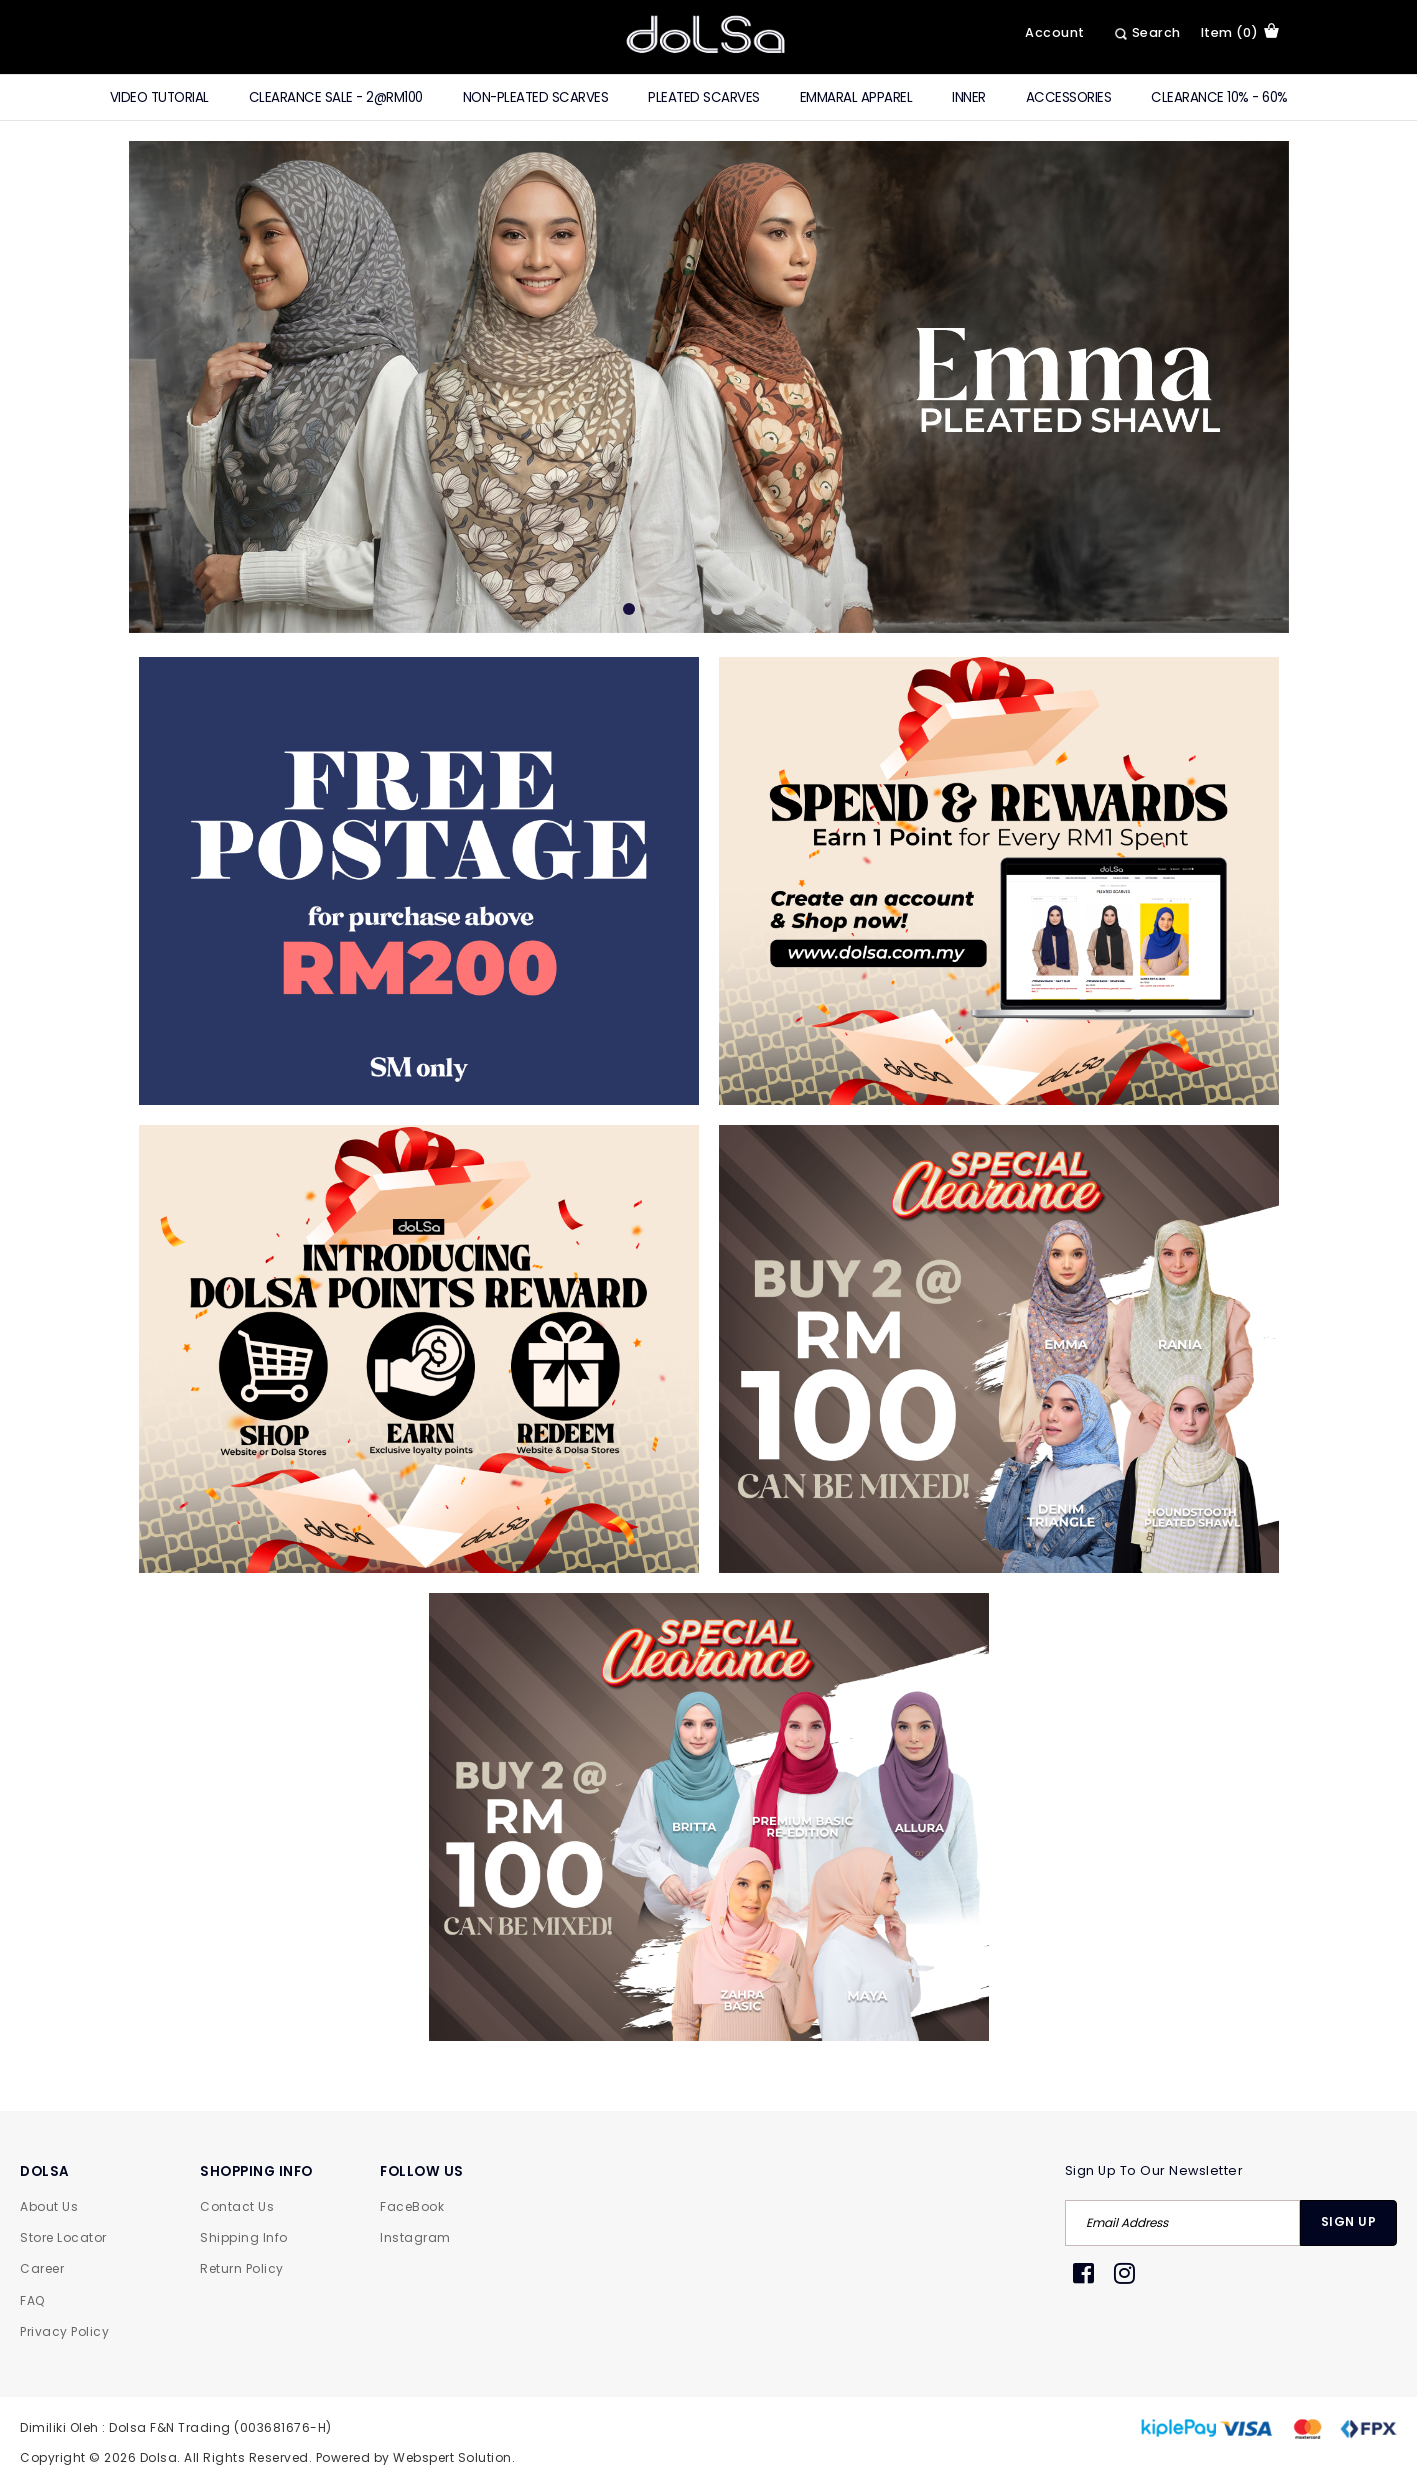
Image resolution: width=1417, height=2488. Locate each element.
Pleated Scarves (704, 97)
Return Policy (242, 2268)
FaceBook (412, 2206)
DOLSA (45, 2171)
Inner (969, 97)
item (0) (1240, 32)
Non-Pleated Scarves (536, 97)
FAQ (32, 2300)
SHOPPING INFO (256, 2171)
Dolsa (159, 2457)
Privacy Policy (64, 2331)
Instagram (415, 2237)
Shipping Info (244, 2237)
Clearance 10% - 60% (1219, 97)
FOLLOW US (422, 2171)
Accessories (1069, 97)
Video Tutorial (159, 97)
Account (1055, 32)
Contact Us (237, 2206)
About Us (49, 2206)
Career (42, 2268)
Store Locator (63, 2237)
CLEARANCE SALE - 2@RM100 (336, 97)
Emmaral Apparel (856, 97)
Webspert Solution (452, 2457)
